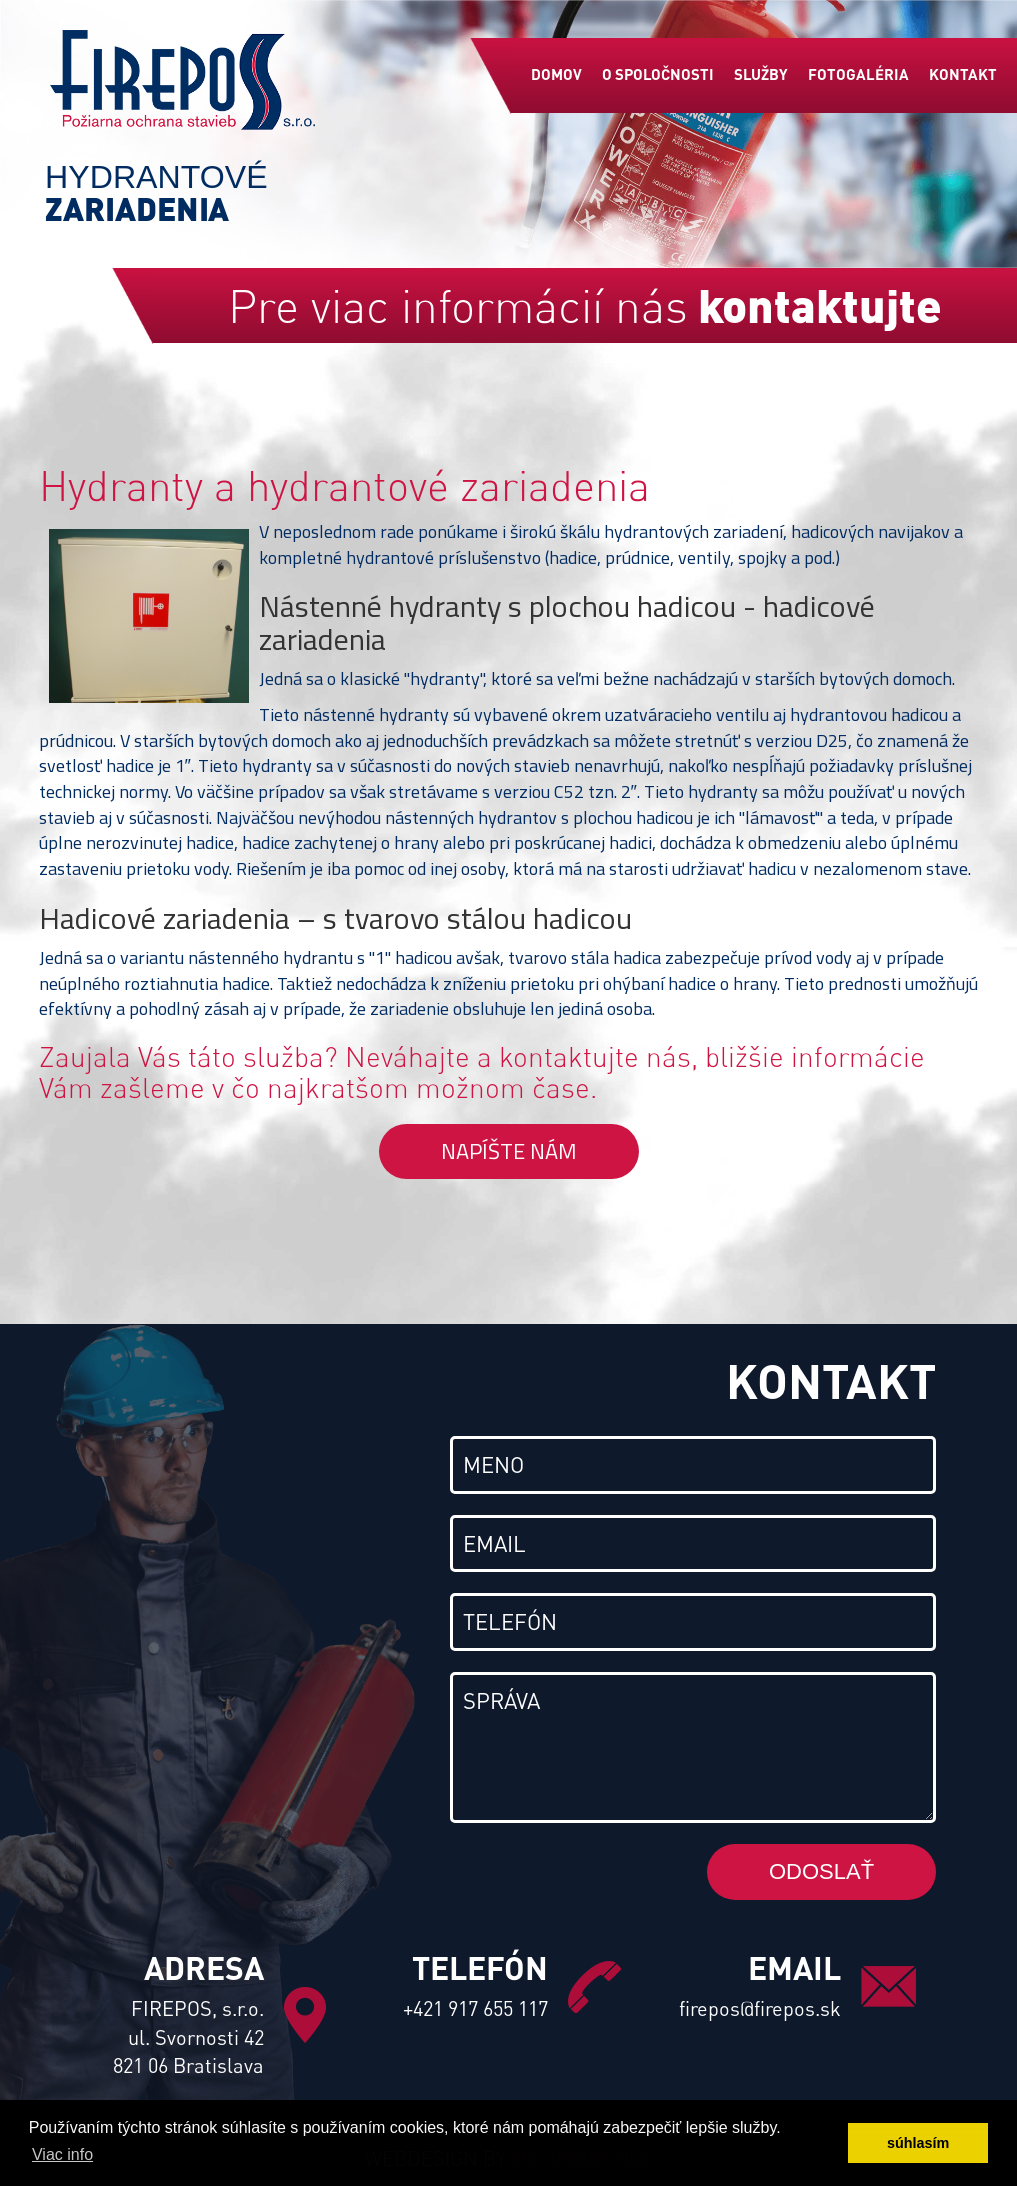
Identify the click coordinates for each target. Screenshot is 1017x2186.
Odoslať (821, 1871)
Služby (761, 74)
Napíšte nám (509, 1151)
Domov (556, 74)
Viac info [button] (62, 2154)
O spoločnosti (658, 74)
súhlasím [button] (918, 2143)
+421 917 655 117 (475, 2008)
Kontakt (963, 74)
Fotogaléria (858, 74)
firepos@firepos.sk (760, 2008)
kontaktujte (820, 304)
